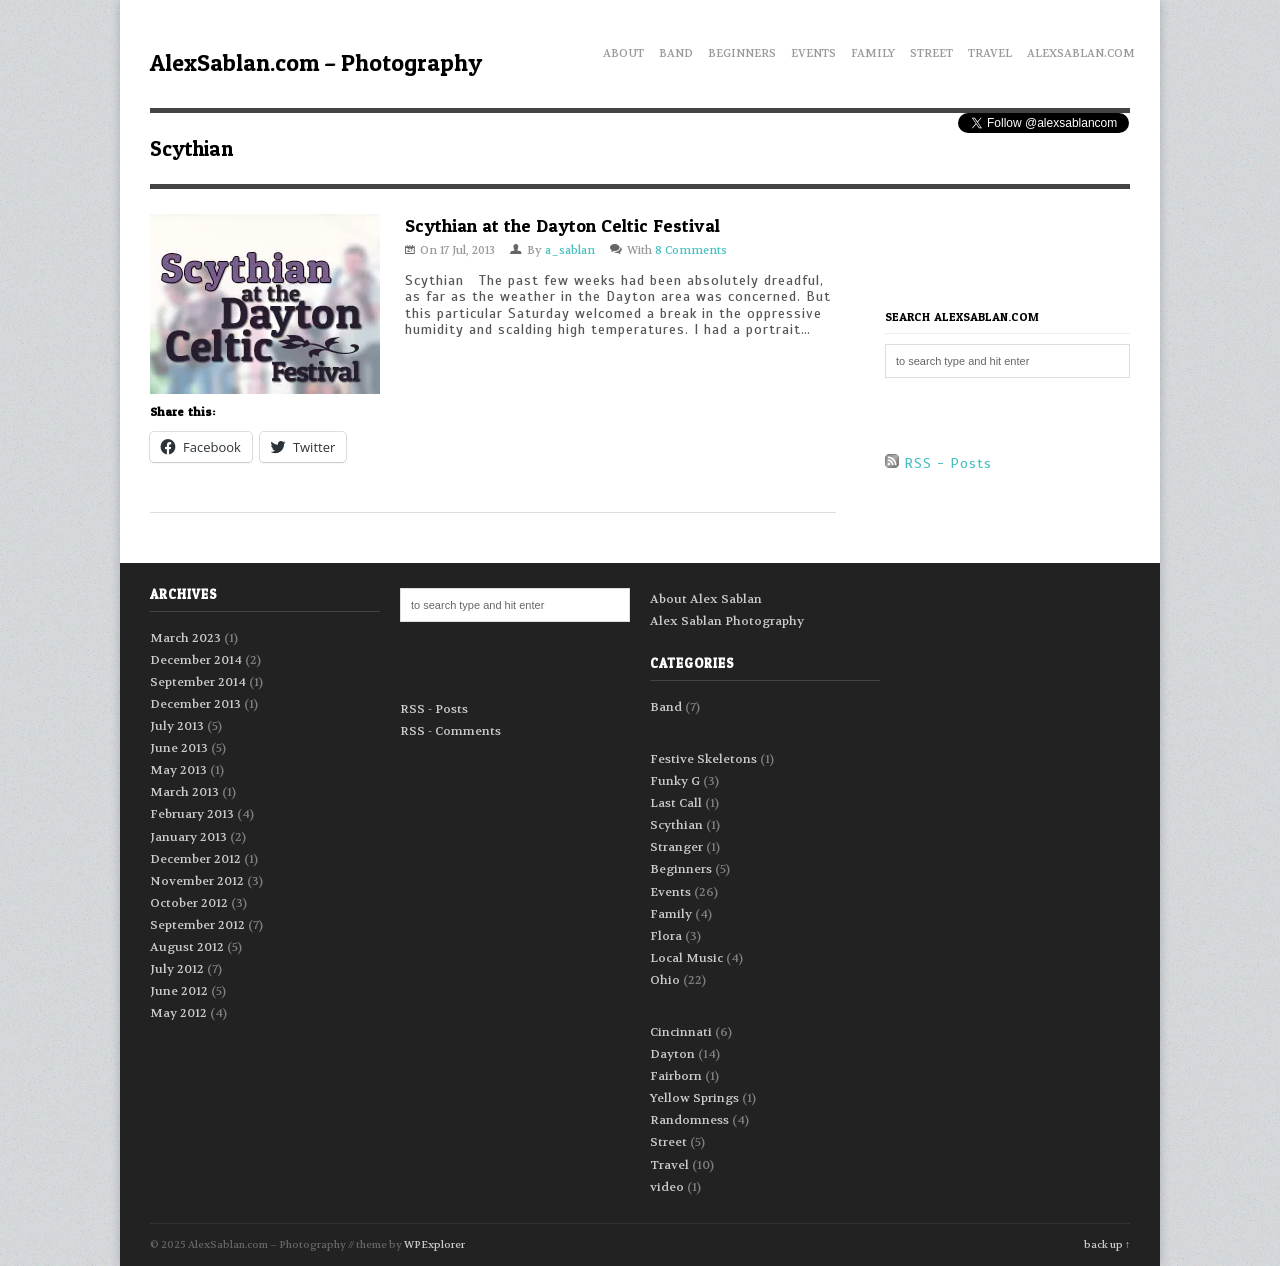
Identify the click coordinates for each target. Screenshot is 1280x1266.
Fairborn (676, 1076)
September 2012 (197, 925)
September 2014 (198, 682)
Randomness (689, 1120)
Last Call (676, 803)
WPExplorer (434, 1244)
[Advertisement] (1002, 249)
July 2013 (177, 726)
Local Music (686, 958)
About (623, 50)
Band (676, 50)
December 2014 (196, 660)
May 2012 (178, 1013)
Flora (666, 936)
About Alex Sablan (706, 599)
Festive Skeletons (703, 759)
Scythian (676, 825)
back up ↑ (1107, 1244)
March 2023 (185, 638)
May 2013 (178, 770)
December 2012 (195, 859)
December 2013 (195, 704)
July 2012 (177, 969)
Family (873, 50)
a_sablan (570, 250)
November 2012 (197, 881)
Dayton (672, 1054)
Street (931, 50)
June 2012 (179, 991)
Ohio (665, 980)
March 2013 (184, 792)
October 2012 (189, 903)
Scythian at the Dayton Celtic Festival (562, 225)
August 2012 (187, 947)
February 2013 (192, 814)
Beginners (742, 50)
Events (813, 50)
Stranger (676, 847)
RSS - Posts (938, 463)
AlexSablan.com (1081, 50)
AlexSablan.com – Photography (316, 62)
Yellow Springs (694, 1098)
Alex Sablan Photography (727, 621)
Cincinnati (681, 1032)
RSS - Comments (450, 731)
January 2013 (188, 837)
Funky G (675, 781)
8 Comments (691, 250)
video (667, 1187)
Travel (990, 50)
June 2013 (179, 748)
